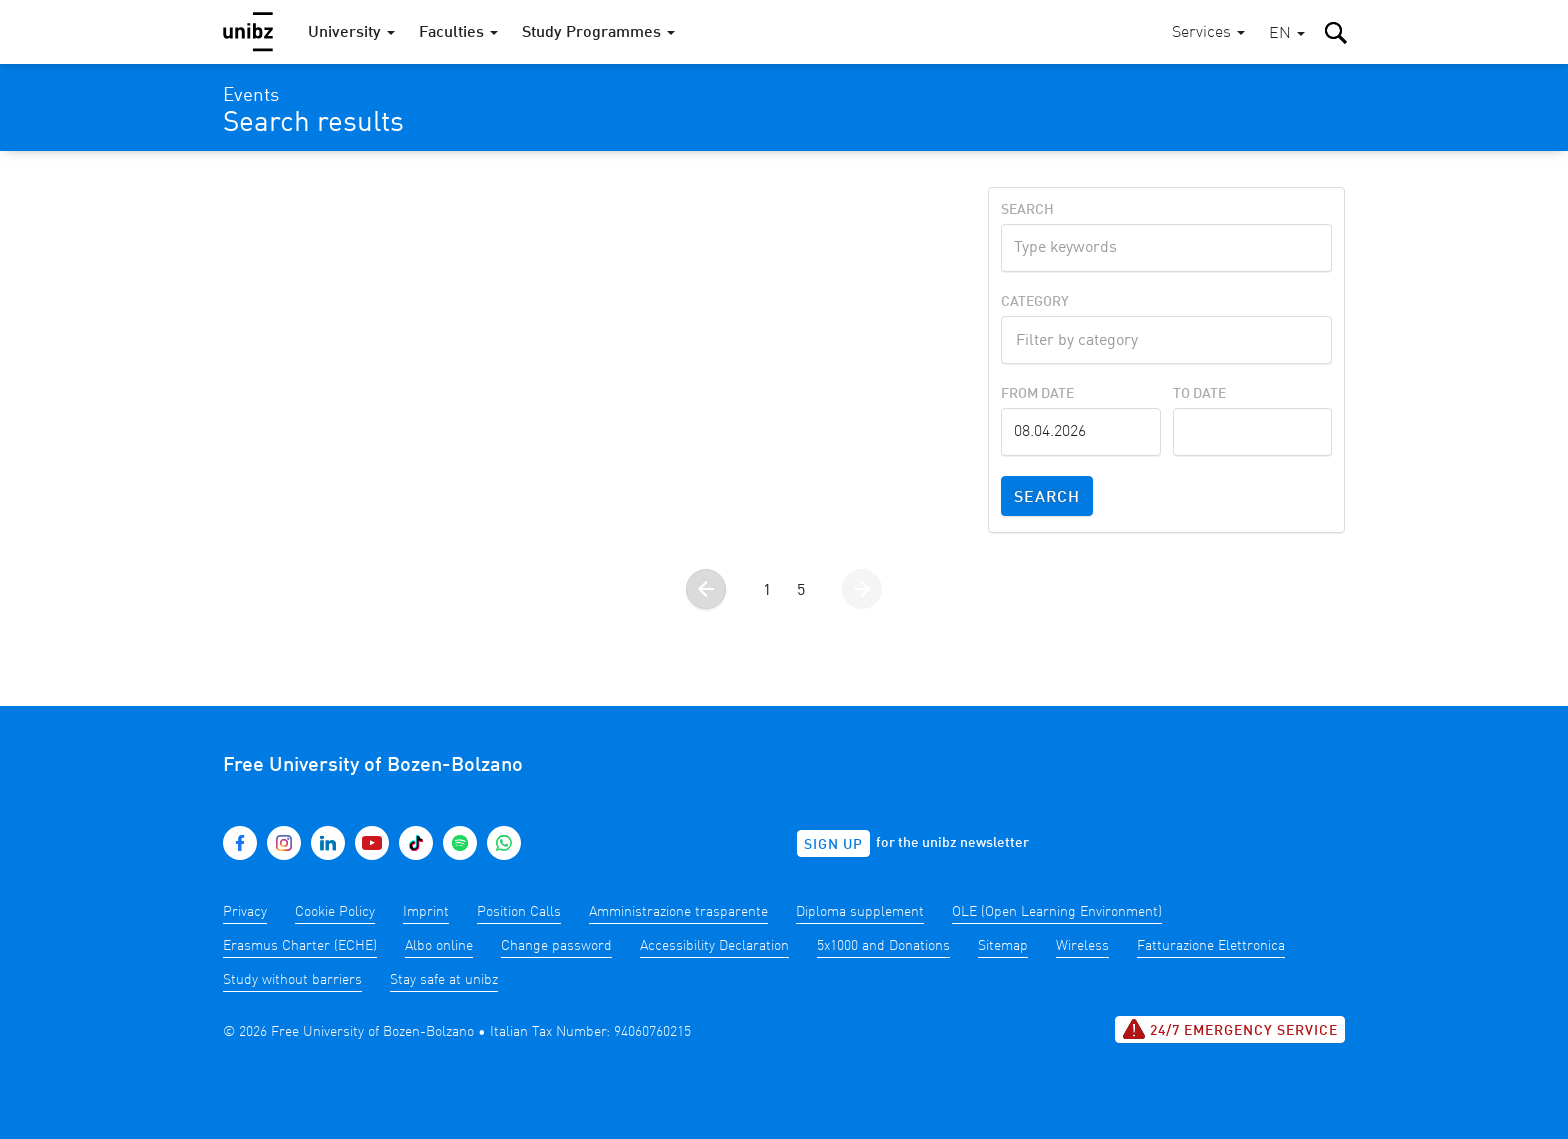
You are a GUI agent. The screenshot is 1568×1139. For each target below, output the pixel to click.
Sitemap (1003, 946)
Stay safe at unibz (444, 980)
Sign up (833, 845)
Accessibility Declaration (714, 946)
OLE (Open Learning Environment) (1057, 912)
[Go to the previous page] (706, 589)
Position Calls (519, 912)
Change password (556, 946)
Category (1035, 302)
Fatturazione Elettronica (1211, 946)
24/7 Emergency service (1230, 1029)
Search (1027, 210)
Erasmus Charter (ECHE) (300, 946)
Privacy (245, 912)
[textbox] (1166, 338)
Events (251, 96)
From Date (1037, 394)
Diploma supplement (860, 912)
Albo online (439, 946)
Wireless (1082, 946)
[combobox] (1166, 340)
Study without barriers (292, 980)
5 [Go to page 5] (801, 591)
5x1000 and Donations (883, 946)
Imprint (426, 912)
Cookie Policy (335, 912)
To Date (1199, 394)
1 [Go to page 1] (767, 591)
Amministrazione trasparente (678, 912)
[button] (1287, 34)
